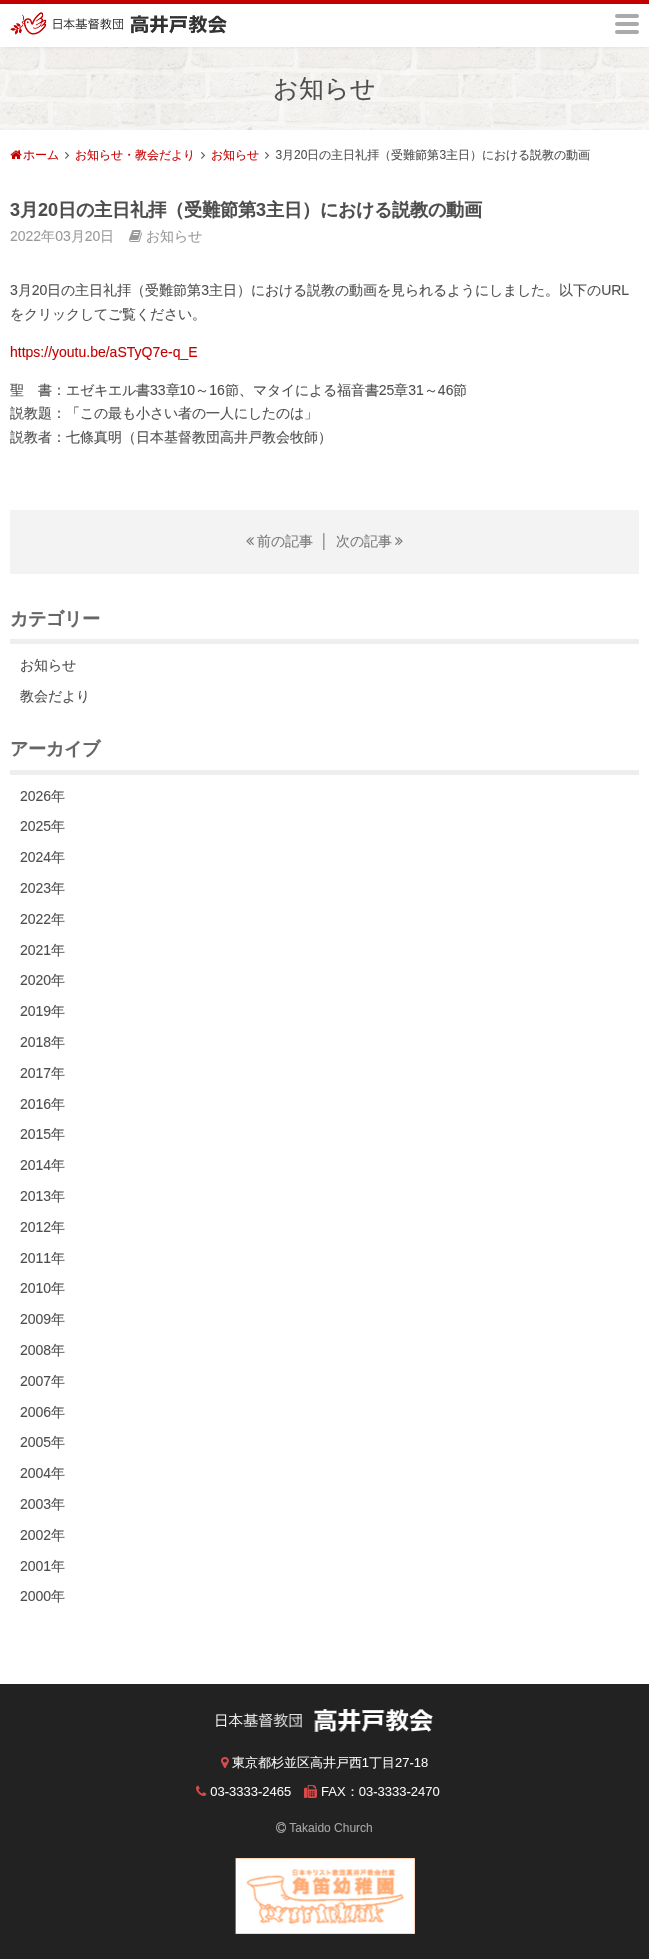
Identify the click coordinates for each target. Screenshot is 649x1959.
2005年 (42, 1442)
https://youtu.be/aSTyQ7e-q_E (104, 352)
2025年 (42, 826)
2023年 (42, 888)
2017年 (42, 1073)
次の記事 (364, 541)
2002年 (42, 1535)
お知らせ (235, 155)
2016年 (42, 1104)
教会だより (55, 696)
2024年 (42, 857)
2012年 (42, 1227)
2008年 (42, 1350)
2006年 (42, 1412)
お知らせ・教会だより (135, 155)
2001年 (42, 1566)
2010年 (42, 1288)
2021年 (42, 950)
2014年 (42, 1165)
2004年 (42, 1473)
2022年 (42, 919)
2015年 (42, 1134)
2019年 (42, 1011)
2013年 (42, 1196)
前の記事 (285, 541)
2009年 (42, 1319)
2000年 (42, 1596)
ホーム (41, 155)
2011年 (42, 1258)
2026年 (42, 796)
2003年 (42, 1504)
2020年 (42, 980)
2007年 (42, 1381)
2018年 (42, 1042)
